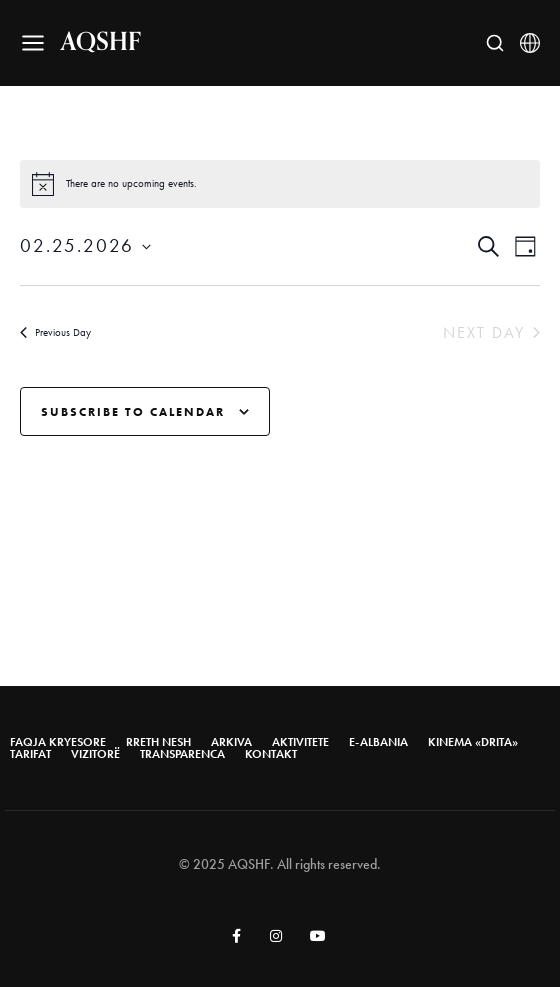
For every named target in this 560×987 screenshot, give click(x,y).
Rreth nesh (158, 742)
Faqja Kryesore (58, 742)
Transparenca (182, 754)
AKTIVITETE (300, 742)
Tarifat (30, 754)
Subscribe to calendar (133, 412)
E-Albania (378, 742)
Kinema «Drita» (473, 742)
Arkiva (231, 742)
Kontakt (271, 754)
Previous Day (55, 332)
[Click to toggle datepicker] (85, 246)
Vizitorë (95, 754)
